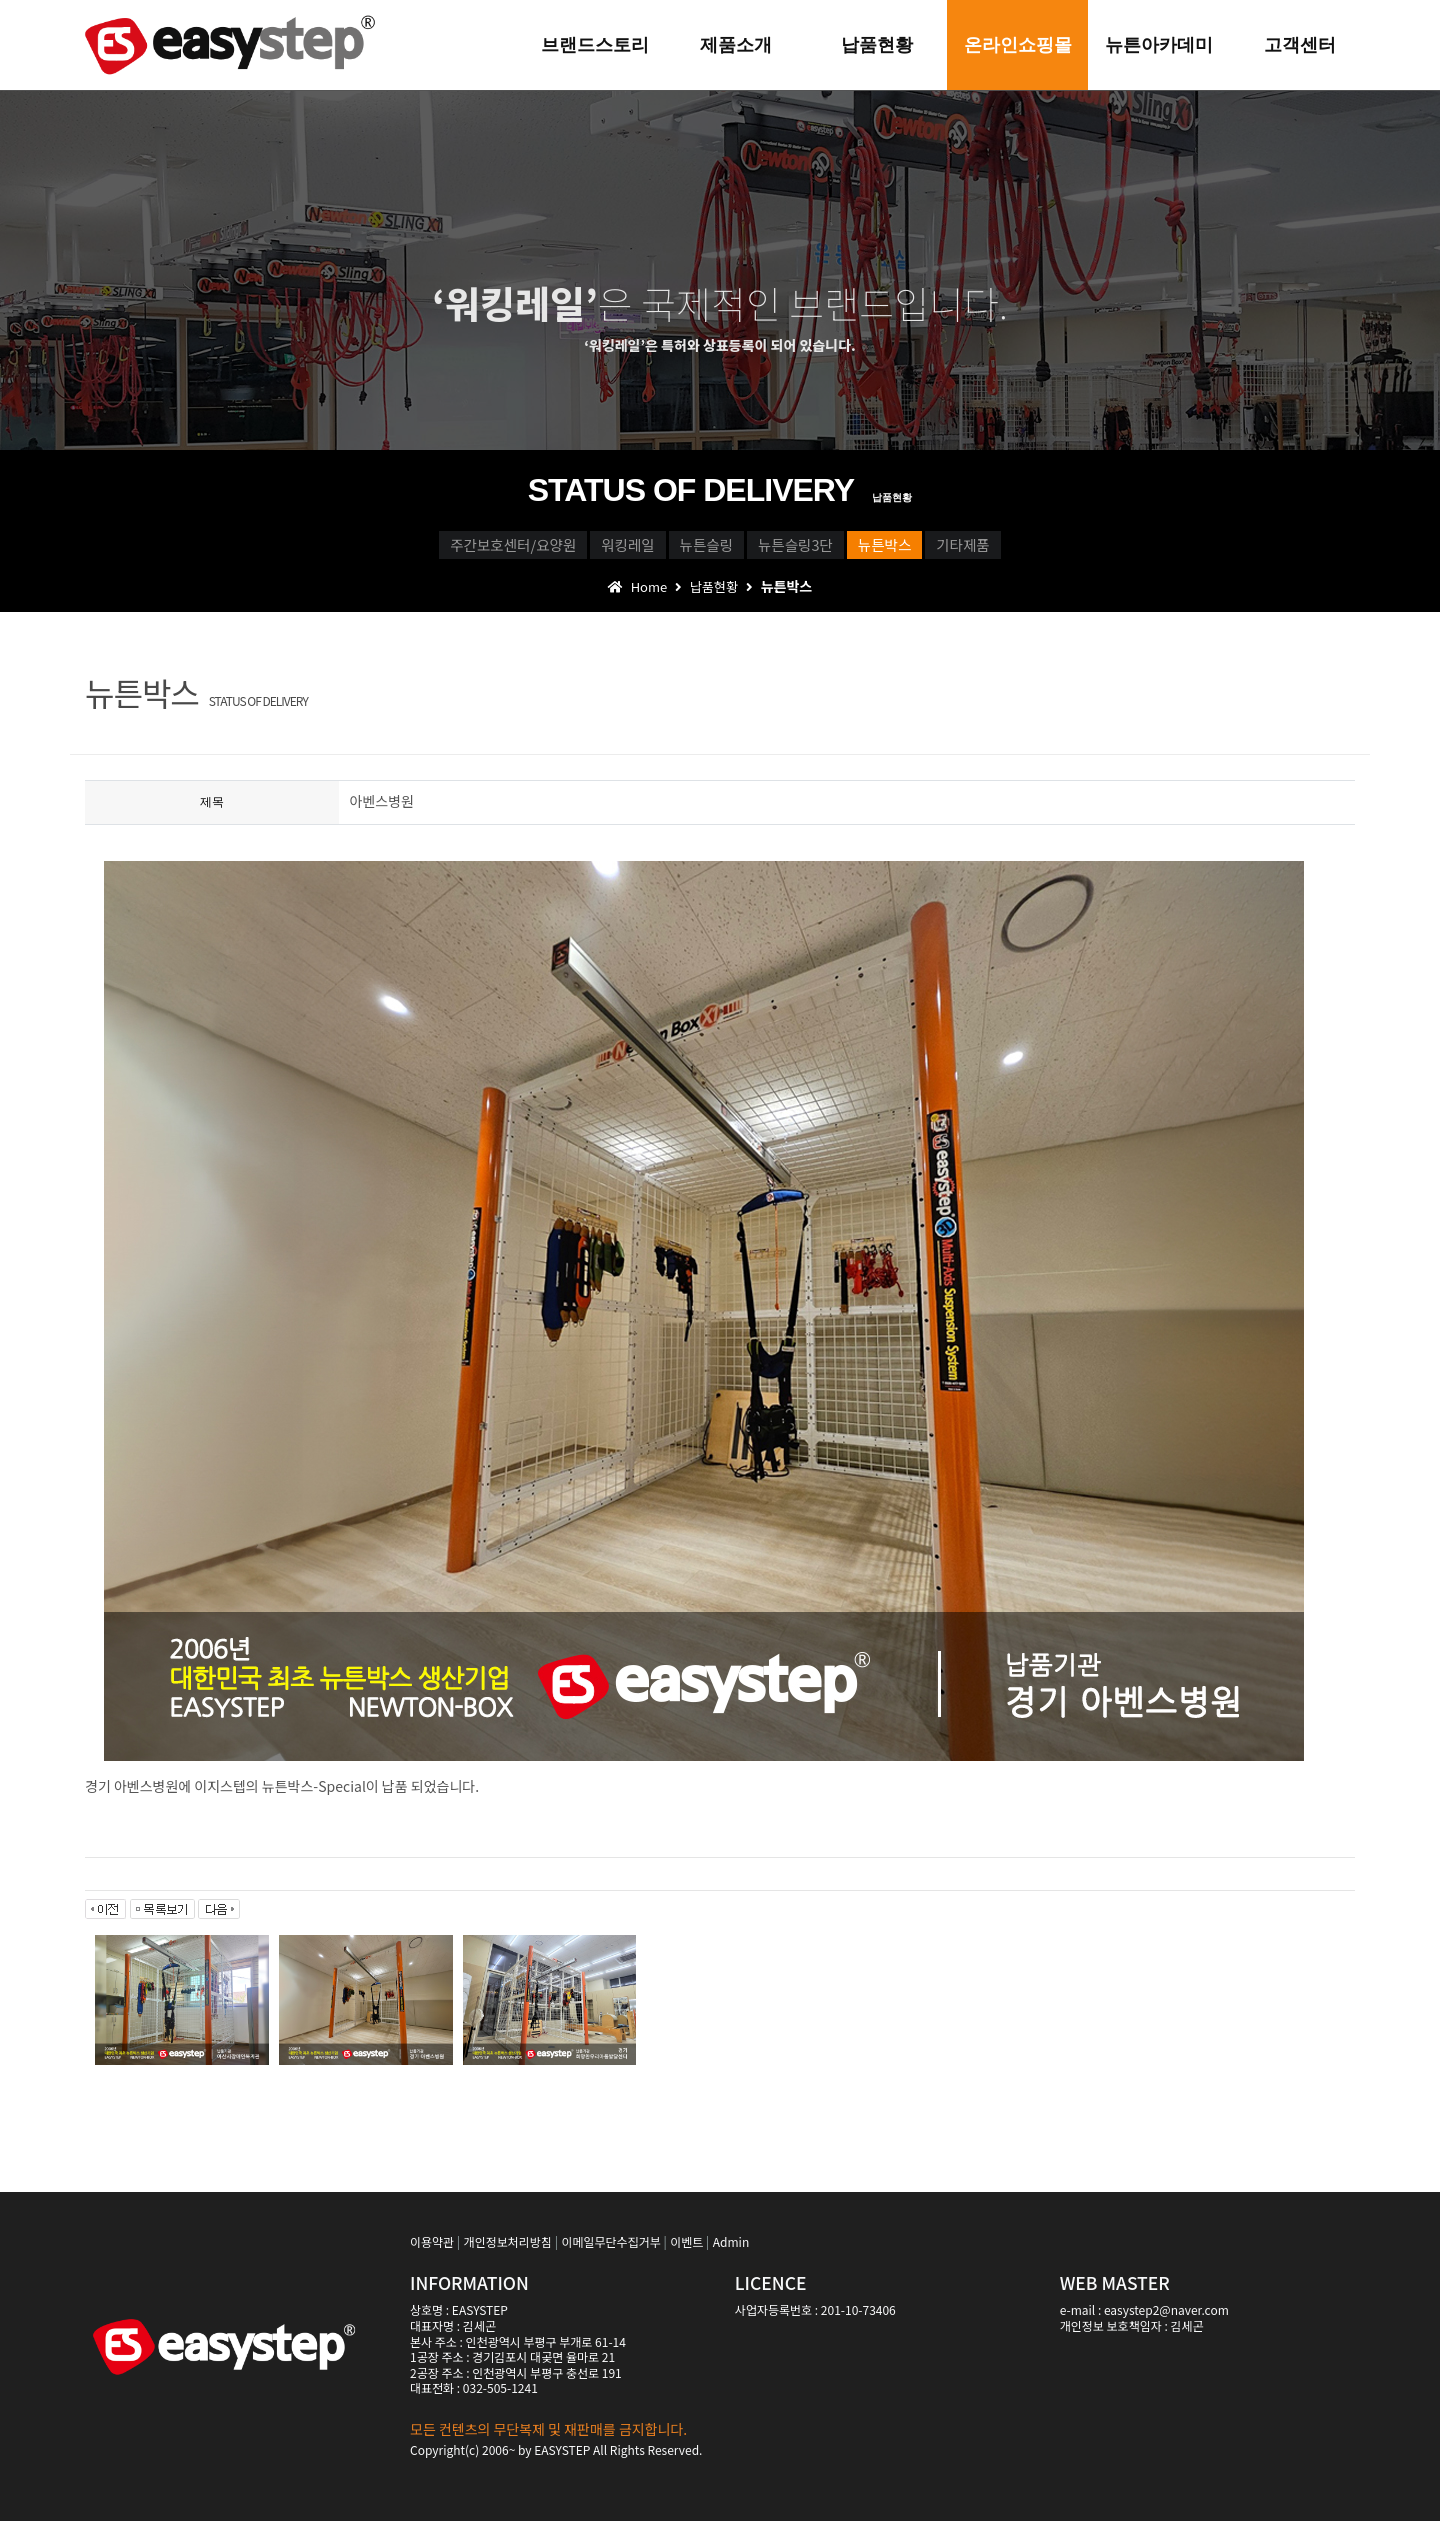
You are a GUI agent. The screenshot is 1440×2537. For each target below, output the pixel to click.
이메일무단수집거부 (610, 2257)
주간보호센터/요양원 (353, 551)
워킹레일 (535, 551)
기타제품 (1126, 551)
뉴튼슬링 (677, 551)
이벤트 (686, 2257)
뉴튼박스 (984, 551)
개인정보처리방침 (508, 2257)
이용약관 (432, 2257)
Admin (731, 2257)
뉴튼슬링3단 (831, 551)
